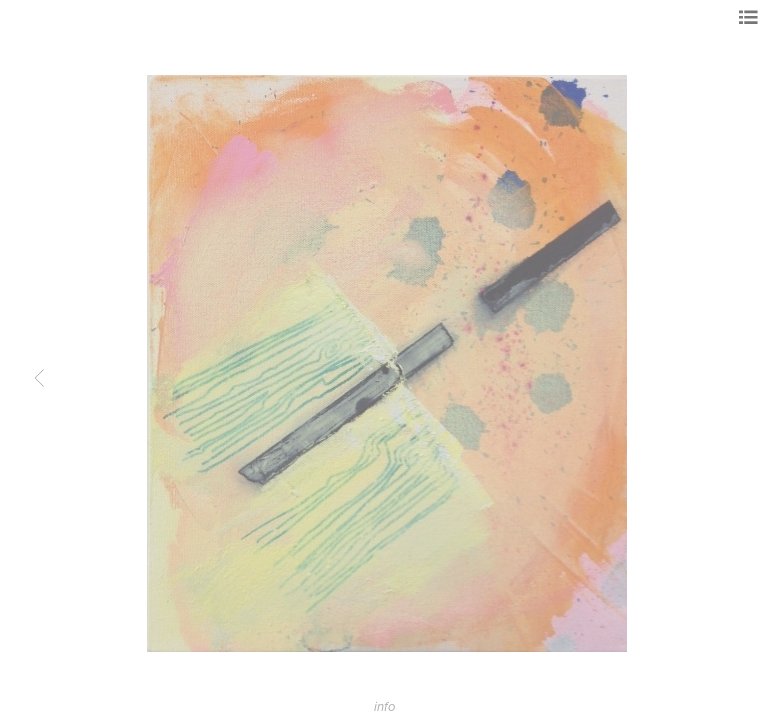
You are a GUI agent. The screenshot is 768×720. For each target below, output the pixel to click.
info (384, 707)
